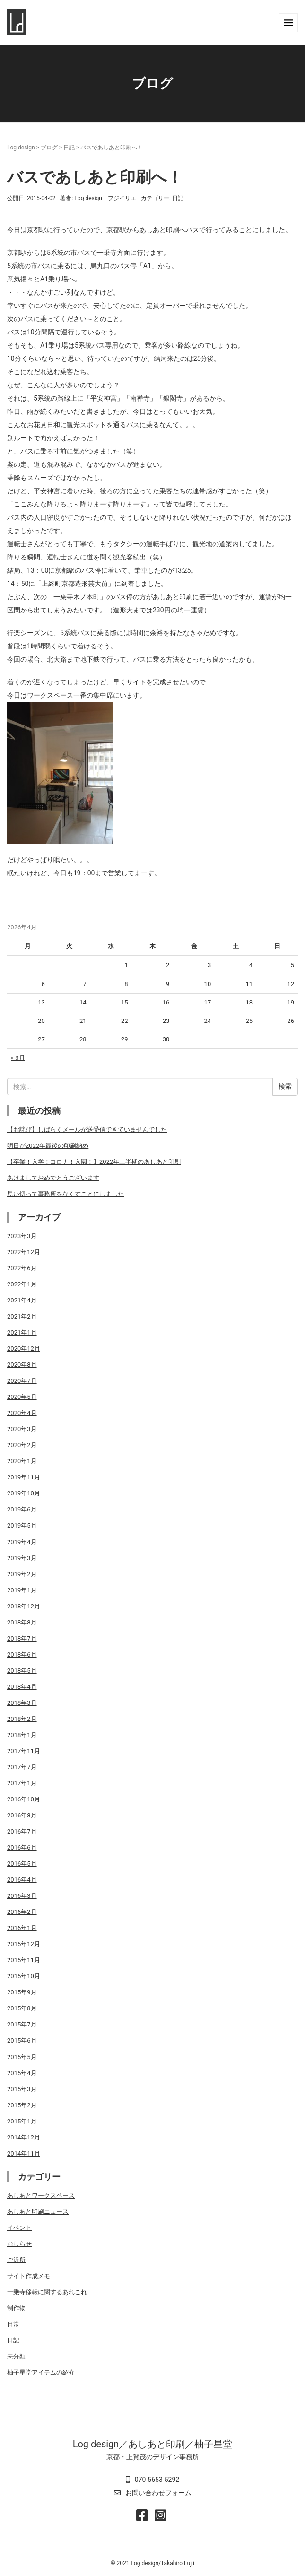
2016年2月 (22, 1911)
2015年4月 (22, 2073)
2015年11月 (23, 1960)
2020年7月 (22, 1380)
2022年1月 (22, 1284)
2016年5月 (22, 1863)
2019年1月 (22, 1590)
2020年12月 (23, 1348)
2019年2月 (22, 1574)
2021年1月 (22, 1332)
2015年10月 (23, 1976)
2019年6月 (22, 1509)
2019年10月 (23, 1493)
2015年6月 (22, 2040)
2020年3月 (22, 1428)
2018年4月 (22, 1686)
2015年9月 (22, 1992)
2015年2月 (22, 2105)
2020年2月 (22, 1445)
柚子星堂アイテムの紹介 (41, 2372)
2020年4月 (22, 1412)
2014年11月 (23, 2153)
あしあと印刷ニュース (38, 2211)
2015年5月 (22, 2057)
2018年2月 (22, 1718)
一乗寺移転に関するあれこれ (47, 2292)
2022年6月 (22, 1268)
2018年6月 (22, 1654)
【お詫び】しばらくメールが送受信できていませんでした (87, 1129)
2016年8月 (22, 1815)
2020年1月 (22, 1461)
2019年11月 (23, 1477)
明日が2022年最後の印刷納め (47, 1145)
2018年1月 (22, 1734)
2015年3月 (22, 2089)
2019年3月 (22, 1558)
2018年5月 (22, 1670)
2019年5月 (22, 1525)
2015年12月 (23, 1943)
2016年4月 (22, 1879)
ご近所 (16, 2259)
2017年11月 (23, 1751)
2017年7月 (22, 1767)
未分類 (16, 2356)
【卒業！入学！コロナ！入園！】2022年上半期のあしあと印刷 (94, 1161)
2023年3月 (22, 1236)
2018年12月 (23, 1606)
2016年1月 (22, 1927)
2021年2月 (22, 1316)
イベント (19, 2227)
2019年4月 (22, 1542)
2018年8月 (22, 1622)
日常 (13, 2324)
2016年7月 (22, 1831)
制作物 (16, 2308)
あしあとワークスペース (41, 2195)
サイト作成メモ (28, 2275)
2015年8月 (22, 2008)
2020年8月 (22, 1364)
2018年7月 (22, 1638)
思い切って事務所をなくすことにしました (65, 1193)
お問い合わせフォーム (158, 2493)
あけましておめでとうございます (53, 1177)
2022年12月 (23, 1252)
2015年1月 (22, 2121)
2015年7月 (22, 2024)
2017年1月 (22, 1783)
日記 (69, 147)
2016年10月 (23, 1799)
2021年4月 (22, 1300)
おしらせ (19, 2243)
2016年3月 (22, 1895)
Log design (21, 147)
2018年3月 (22, 1702)
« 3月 (18, 1057)
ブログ (49, 147)
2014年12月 (23, 2137)
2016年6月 (22, 1847)
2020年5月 (22, 1396)
